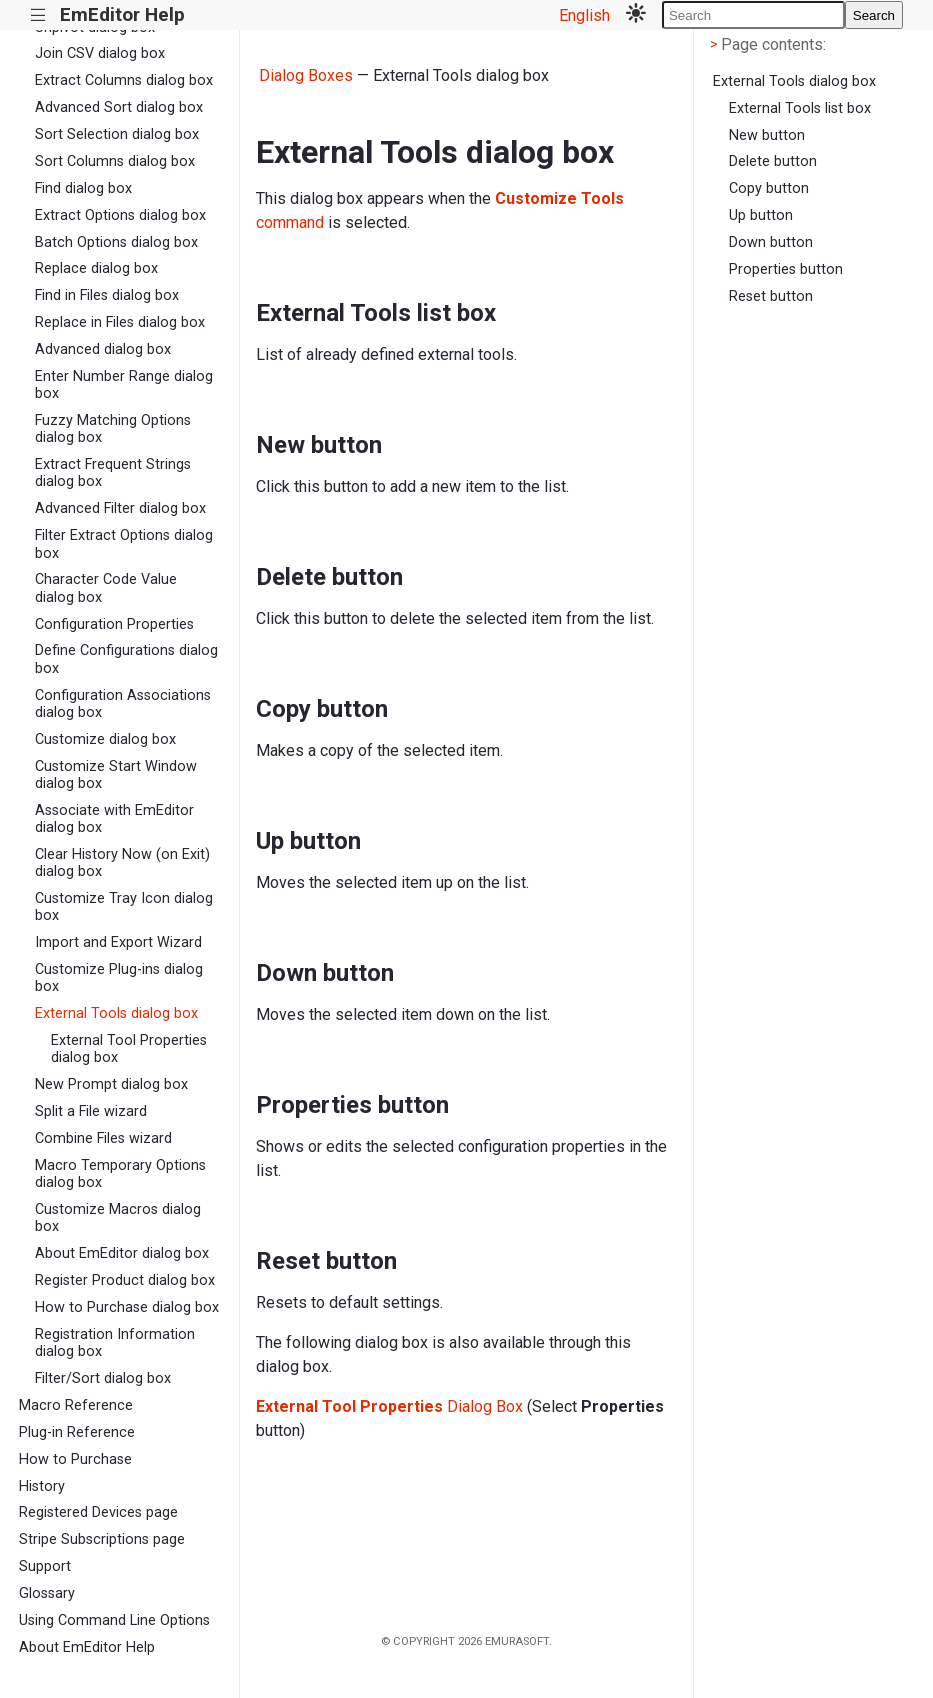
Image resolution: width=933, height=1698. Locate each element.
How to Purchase (75, 1459)
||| (38, 15)
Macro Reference (76, 1405)
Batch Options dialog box (116, 242)
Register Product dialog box (125, 1280)
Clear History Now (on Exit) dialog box (122, 863)
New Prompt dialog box (111, 1084)
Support (45, 1566)
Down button (771, 242)
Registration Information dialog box (115, 1343)
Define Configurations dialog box (126, 659)
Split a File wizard (91, 1111)
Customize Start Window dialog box (116, 775)
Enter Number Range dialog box (124, 385)
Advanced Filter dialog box (120, 508)
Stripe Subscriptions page (102, 1539)
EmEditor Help (122, 14)
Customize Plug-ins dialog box (119, 978)
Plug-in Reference (77, 1432)
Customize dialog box (105, 739)
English (584, 15)
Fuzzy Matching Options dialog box (113, 429)
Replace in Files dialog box (120, 322)
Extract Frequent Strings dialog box (113, 473)
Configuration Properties (114, 624)
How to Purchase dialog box (127, 1307)
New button (767, 135)
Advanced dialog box (103, 349)
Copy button (769, 188)
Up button (761, 215)
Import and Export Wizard (118, 942)
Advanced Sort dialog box (119, 107)
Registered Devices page (98, 1512)
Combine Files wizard (103, 1138)
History (42, 1486)
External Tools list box (800, 108)
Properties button (786, 269)
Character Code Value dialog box (106, 588)
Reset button (771, 296)
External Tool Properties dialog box (129, 1049)
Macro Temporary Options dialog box (120, 1174)
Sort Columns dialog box (115, 161)
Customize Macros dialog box (118, 1218)
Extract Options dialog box (120, 215)
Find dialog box (83, 188)
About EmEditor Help (87, 1647)
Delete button (773, 161)
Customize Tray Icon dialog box (124, 907)
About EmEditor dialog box (122, 1253)
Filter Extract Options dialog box (124, 544)
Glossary (47, 1593)
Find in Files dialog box (107, 295)
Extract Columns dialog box (124, 80)
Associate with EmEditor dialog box (114, 819)
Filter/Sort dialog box (103, 1378)
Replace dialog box (96, 268)
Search (874, 15)
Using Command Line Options (114, 1620)
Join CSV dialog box (100, 53)
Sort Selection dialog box (117, 134)
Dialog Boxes (306, 75)
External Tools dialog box (116, 1013)
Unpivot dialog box (95, 27)
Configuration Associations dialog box (123, 704)
